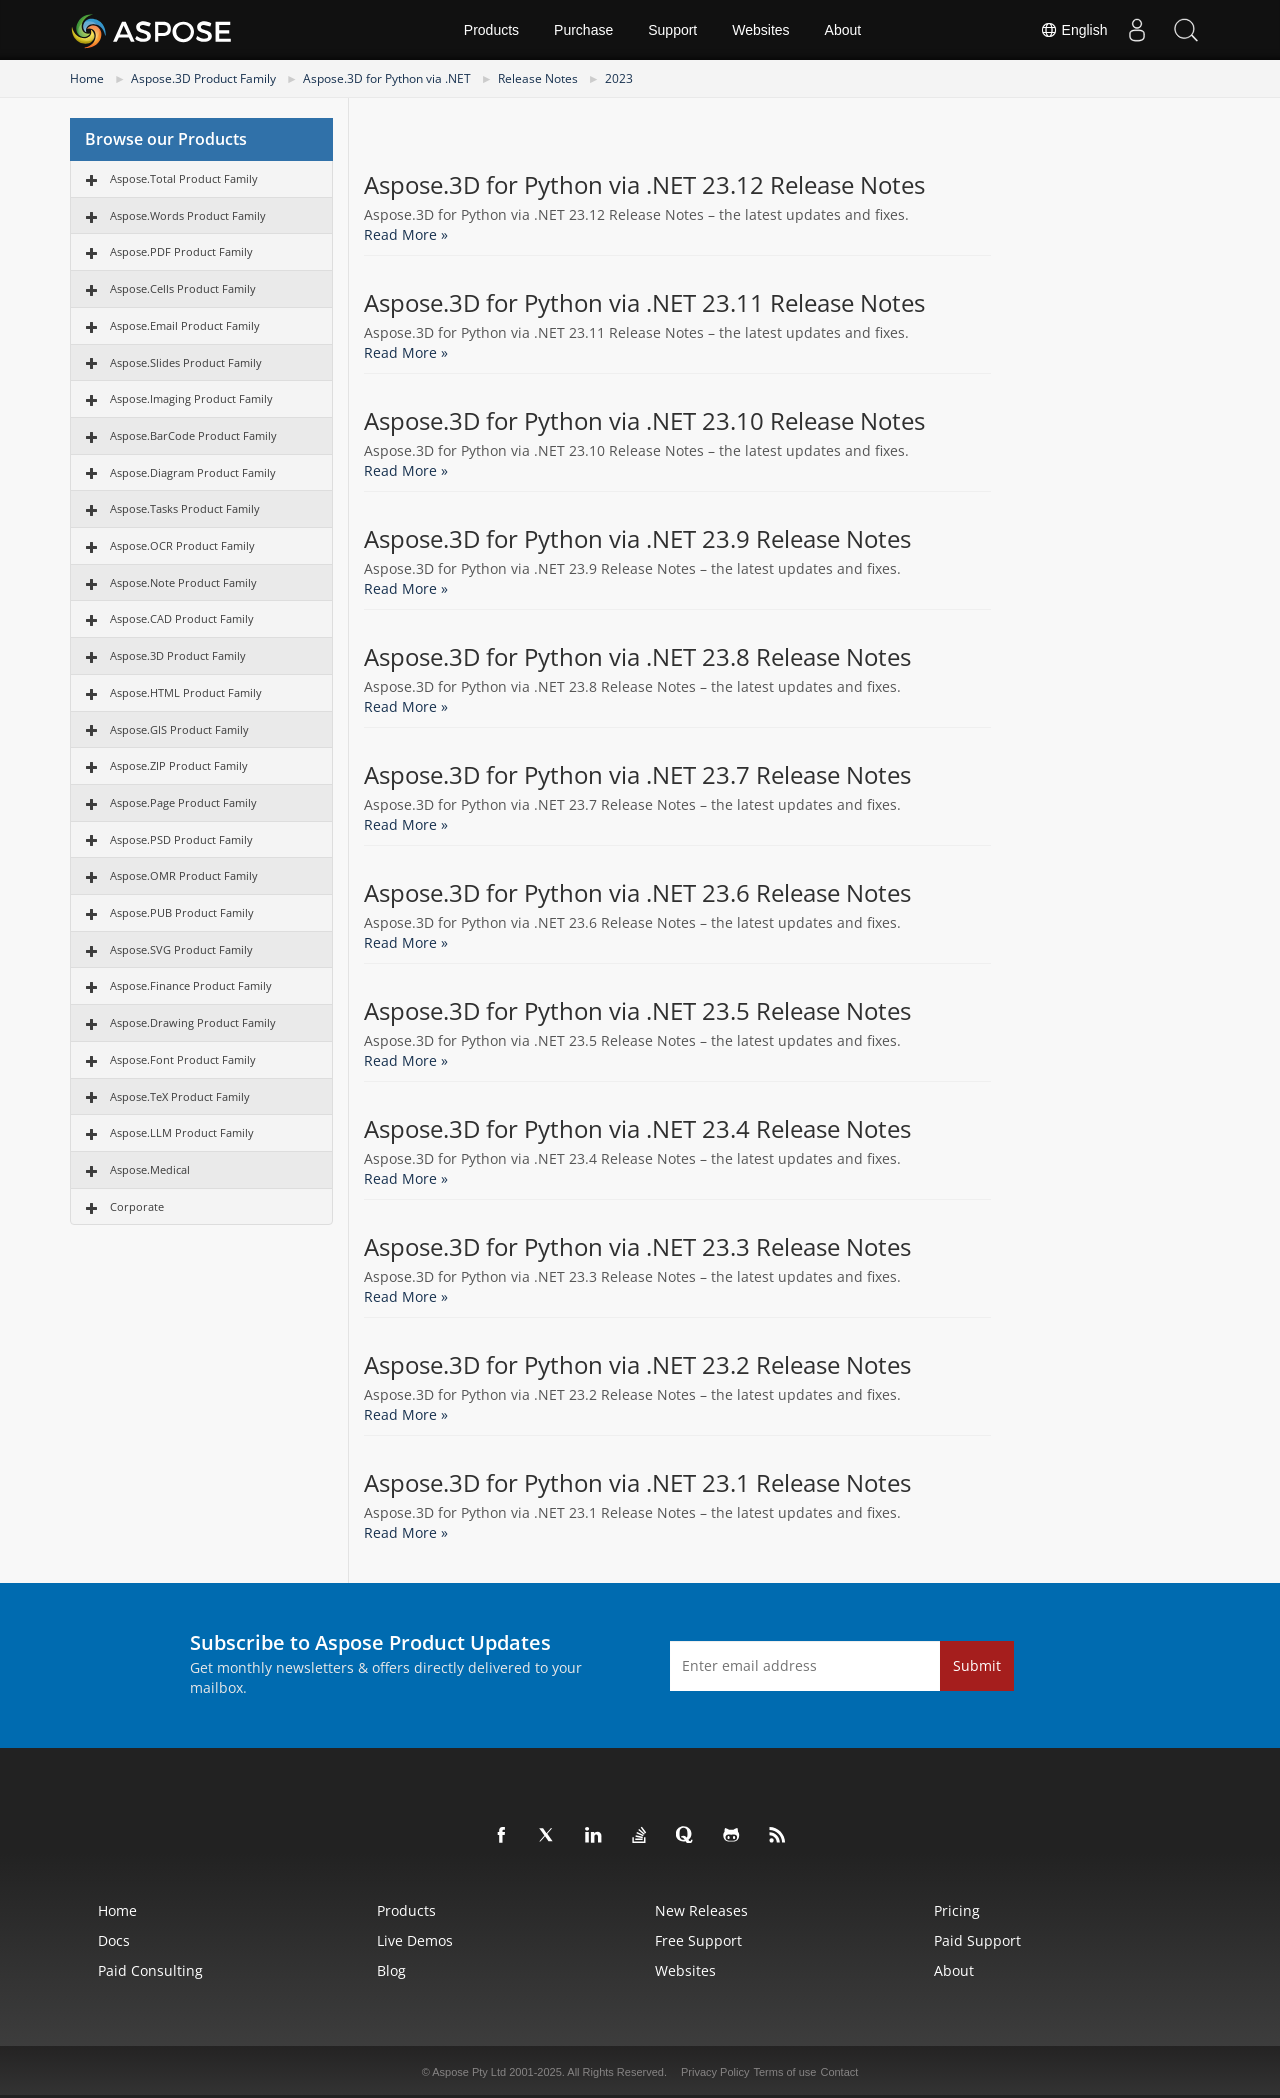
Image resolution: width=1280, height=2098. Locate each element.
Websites (760, 30)
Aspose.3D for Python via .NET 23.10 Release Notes (644, 421)
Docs (114, 1940)
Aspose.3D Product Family (203, 78)
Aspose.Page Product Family (183, 802)
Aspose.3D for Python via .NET (387, 78)
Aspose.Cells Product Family (183, 288)
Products (491, 30)
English (1071, 30)
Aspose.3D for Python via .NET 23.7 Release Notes (637, 775)
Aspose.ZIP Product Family (179, 765)
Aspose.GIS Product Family (179, 729)
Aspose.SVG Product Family (181, 949)
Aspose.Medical (150, 1169)
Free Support (698, 1940)
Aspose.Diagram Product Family (193, 472)
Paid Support (977, 1940)
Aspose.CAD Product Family (182, 618)
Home (87, 78)
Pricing (957, 1910)
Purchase (583, 30)
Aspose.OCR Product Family (182, 545)
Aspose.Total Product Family (184, 178)
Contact (839, 2072)
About (843, 30)
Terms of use (784, 2072)
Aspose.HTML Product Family (186, 692)
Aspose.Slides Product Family (186, 362)
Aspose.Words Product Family (188, 215)
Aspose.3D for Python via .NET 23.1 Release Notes (637, 1483)
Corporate (137, 1206)
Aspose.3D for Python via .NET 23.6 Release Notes (637, 893)
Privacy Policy (715, 2072)
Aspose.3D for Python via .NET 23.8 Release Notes (637, 657)
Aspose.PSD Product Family (181, 839)
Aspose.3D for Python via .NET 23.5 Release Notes (637, 1011)
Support (672, 30)
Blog (391, 1970)
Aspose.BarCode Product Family (193, 435)
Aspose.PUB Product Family (182, 912)
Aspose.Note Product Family (183, 582)
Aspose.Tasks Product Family (185, 508)
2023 (619, 78)
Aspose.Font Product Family (183, 1059)
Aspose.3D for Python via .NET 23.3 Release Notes (637, 1247)
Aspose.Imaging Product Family (191, 398)
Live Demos (415, 1940)
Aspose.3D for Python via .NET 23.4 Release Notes (637, 1129)
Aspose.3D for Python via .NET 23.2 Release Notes (637, 1365)
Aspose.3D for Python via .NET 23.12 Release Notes (644, 185)
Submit (977, 1665)
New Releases (701, 1910)
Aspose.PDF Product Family (181, 251)
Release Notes (538, 78)
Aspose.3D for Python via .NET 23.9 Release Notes (637, 539)
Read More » (406, 234)
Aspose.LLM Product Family (182, 1132)
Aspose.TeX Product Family (180, 1096)
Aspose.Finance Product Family (191, 985)
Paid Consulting (150, 1970)
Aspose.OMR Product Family (184, 875)
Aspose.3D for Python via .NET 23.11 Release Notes (644, 303)
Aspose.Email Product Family (185, 325)
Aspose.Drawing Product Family (193, 1022)
